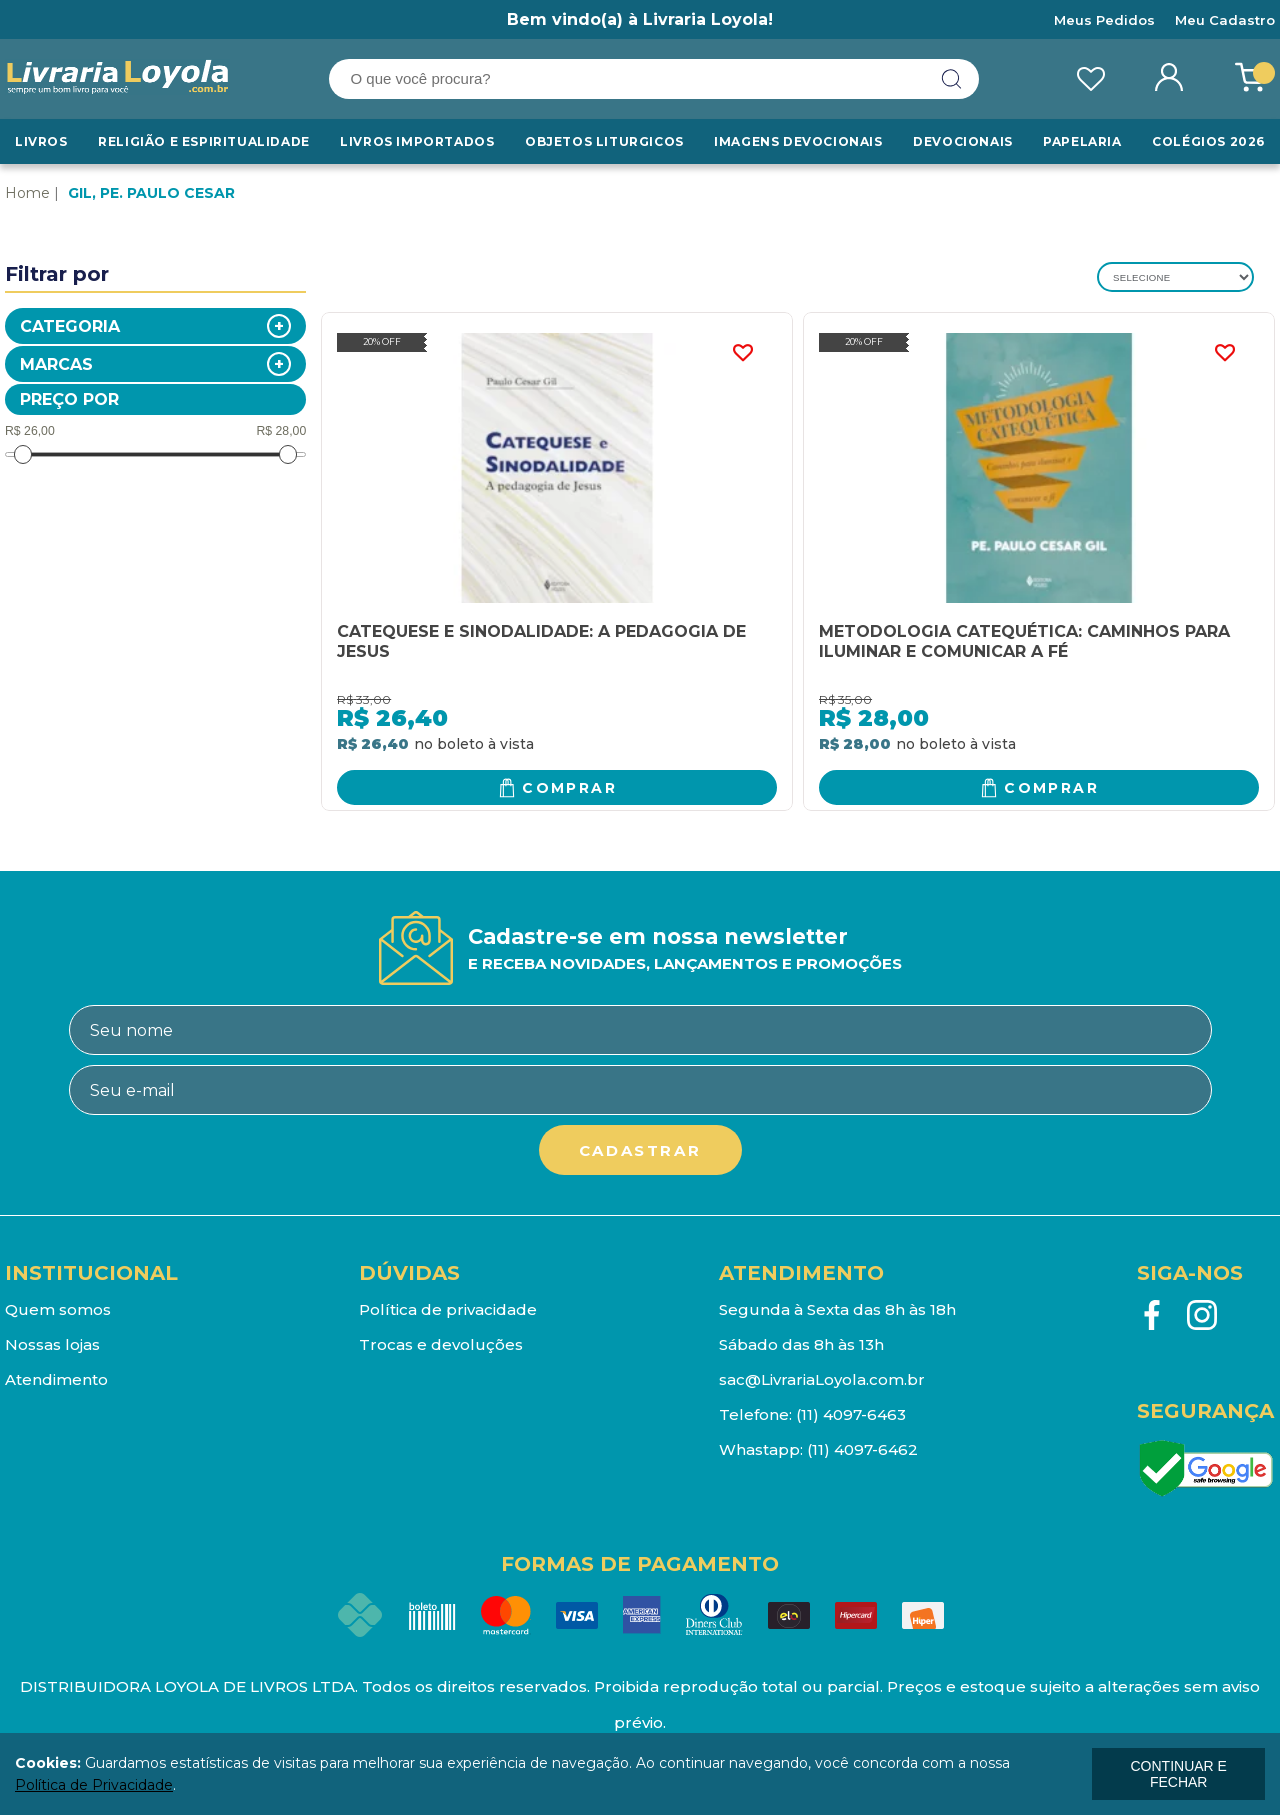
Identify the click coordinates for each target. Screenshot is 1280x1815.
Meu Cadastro (1225, 20)
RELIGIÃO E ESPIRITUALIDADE (204, 141)
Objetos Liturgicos (604, 141)
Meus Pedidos (1104, 20)
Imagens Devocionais (798, 141)
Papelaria (1082, 141)
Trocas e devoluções (441, 1344)
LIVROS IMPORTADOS (417, 141)
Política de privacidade (448, 1309)
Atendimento (56, 1379)
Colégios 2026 (1208, 141)
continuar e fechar (1178, 1774)
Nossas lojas (52, 1344)
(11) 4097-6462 (862, 1449)
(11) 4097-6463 (851, 1414)
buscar (952, 79)
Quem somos (58, 1309)
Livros (41, 141)
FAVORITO (742, 353)
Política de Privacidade (94, 1785)
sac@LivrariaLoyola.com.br (822, 1379)
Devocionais (963, 141)
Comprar (569, 788)
